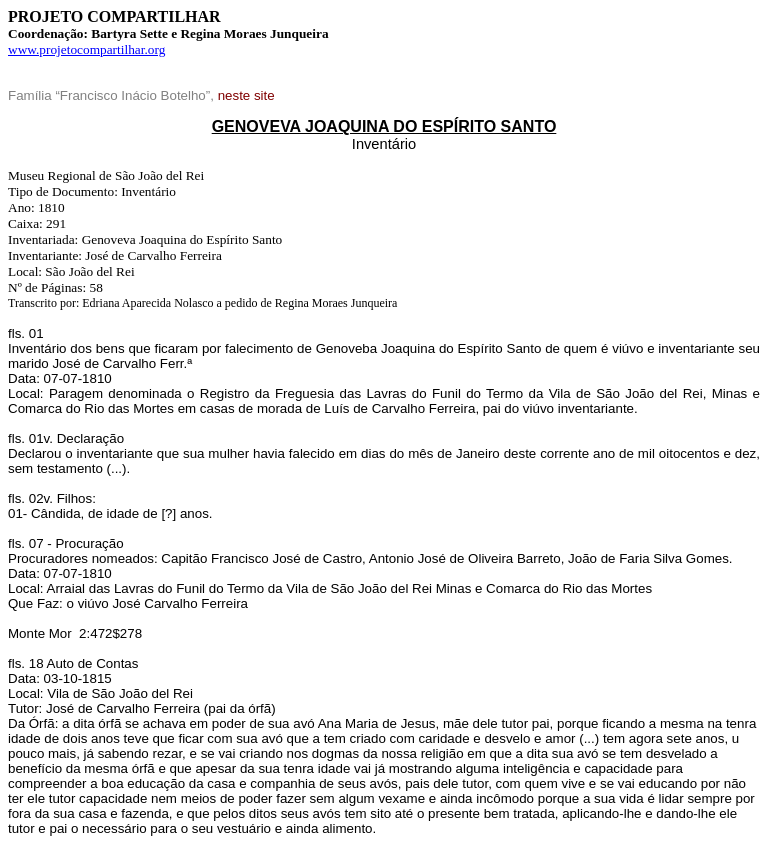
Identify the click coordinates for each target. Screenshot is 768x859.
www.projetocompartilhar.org (86, 49)
